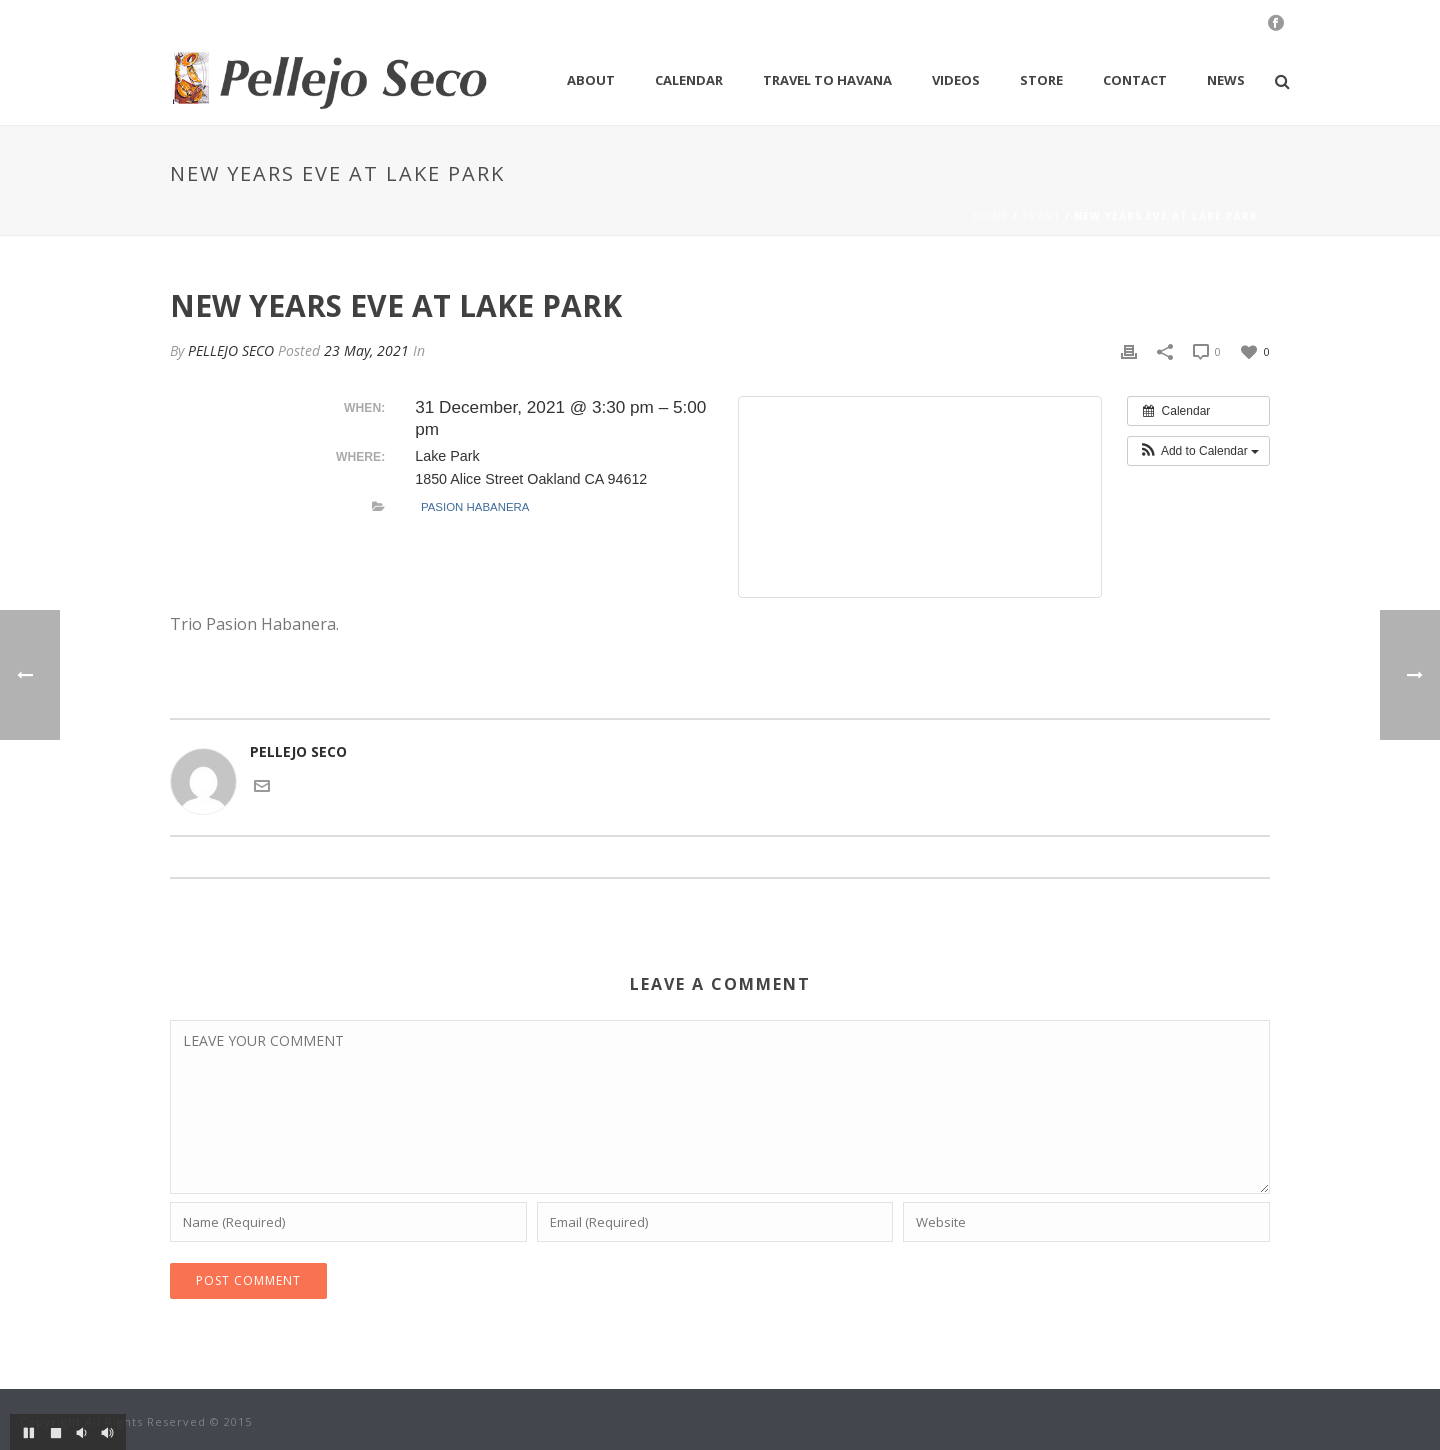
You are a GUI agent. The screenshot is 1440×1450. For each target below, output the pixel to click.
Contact (1135, 80)
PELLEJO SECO (231, 350)
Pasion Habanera (475, 507)
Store (1041, 80)
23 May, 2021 (366, 350)
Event (1041, 216)
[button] (1198, 451)
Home (991, 216)
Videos (956, 80)
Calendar (689, 80)
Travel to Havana (827, 80)
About (591, 80)
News (1226, 80)
